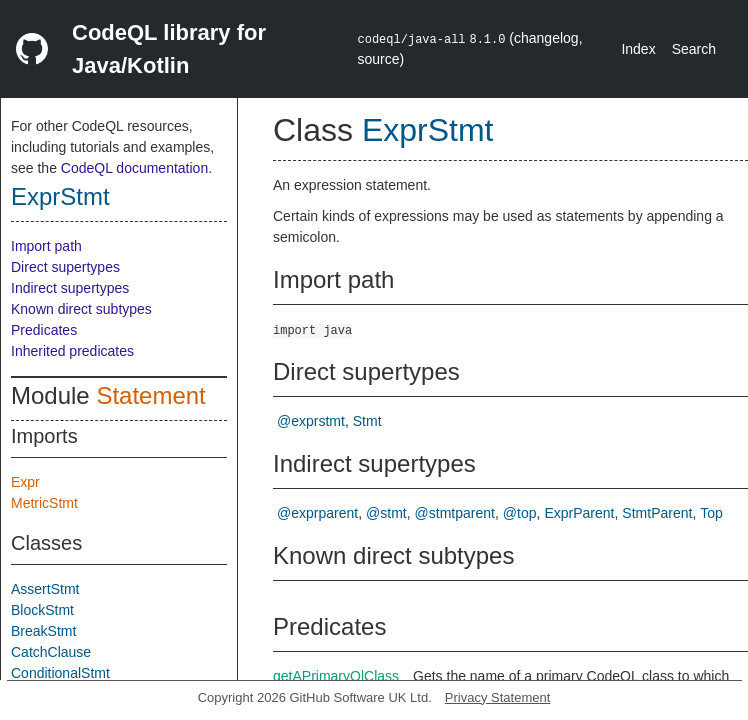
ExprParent (579, 513)
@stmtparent (455, 513)
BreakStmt (43, 631)
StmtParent (657, 513)
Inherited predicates (72, 351)
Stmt (367, 421)
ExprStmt (60, 196)
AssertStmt (45, 589)
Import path (46, 246)
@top (520, 513)
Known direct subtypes (81, 309)
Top (711, 513)
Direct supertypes (65, 267)
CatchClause (51, 652)
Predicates (44, 330)
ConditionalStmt (60, 673)
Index (638, 49)
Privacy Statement (498, 697)
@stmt (386, 513)
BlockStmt (42, 610)
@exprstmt (311, 421)
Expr (25, 482)
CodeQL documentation (134, 168)
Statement (150, 395)
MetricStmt (44, 503)
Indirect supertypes (70, 288)
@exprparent (317, 513)
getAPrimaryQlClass (336, 676)
